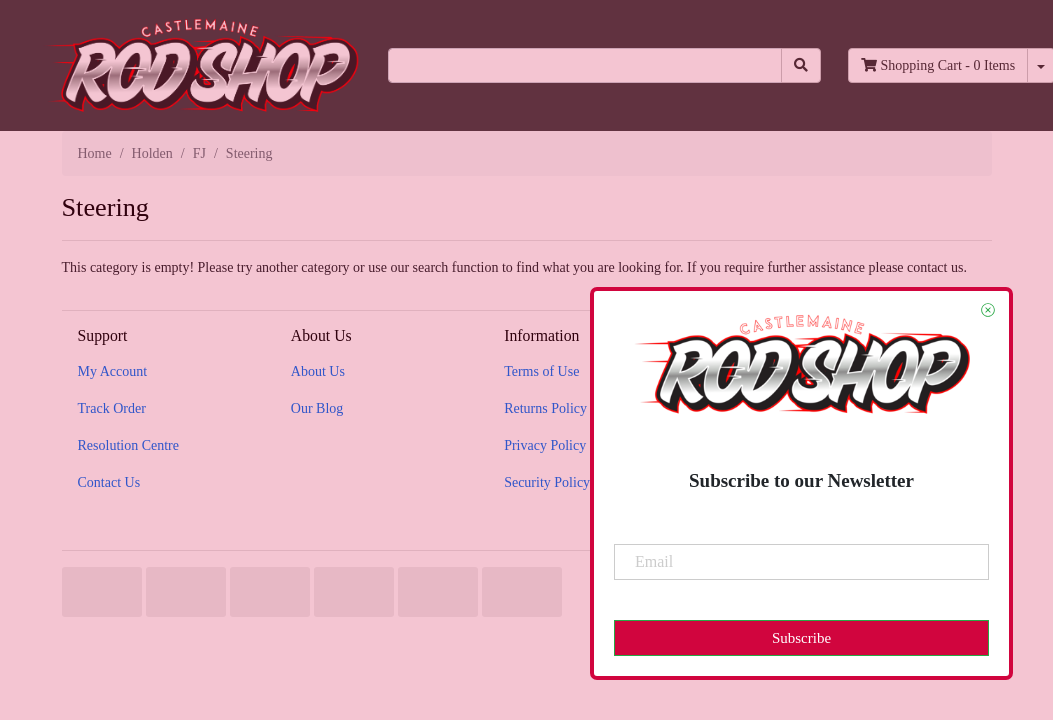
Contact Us (109, 482)
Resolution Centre (129, 445)
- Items (938, 65)
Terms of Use (541, 371)
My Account (113, 371)
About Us (318, 371)
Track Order (112, 408)
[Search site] (801, 65)
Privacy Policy (545, 445)
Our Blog (317, 408)
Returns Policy (545, 408)
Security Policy (547, 482)
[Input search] (585, 65)
